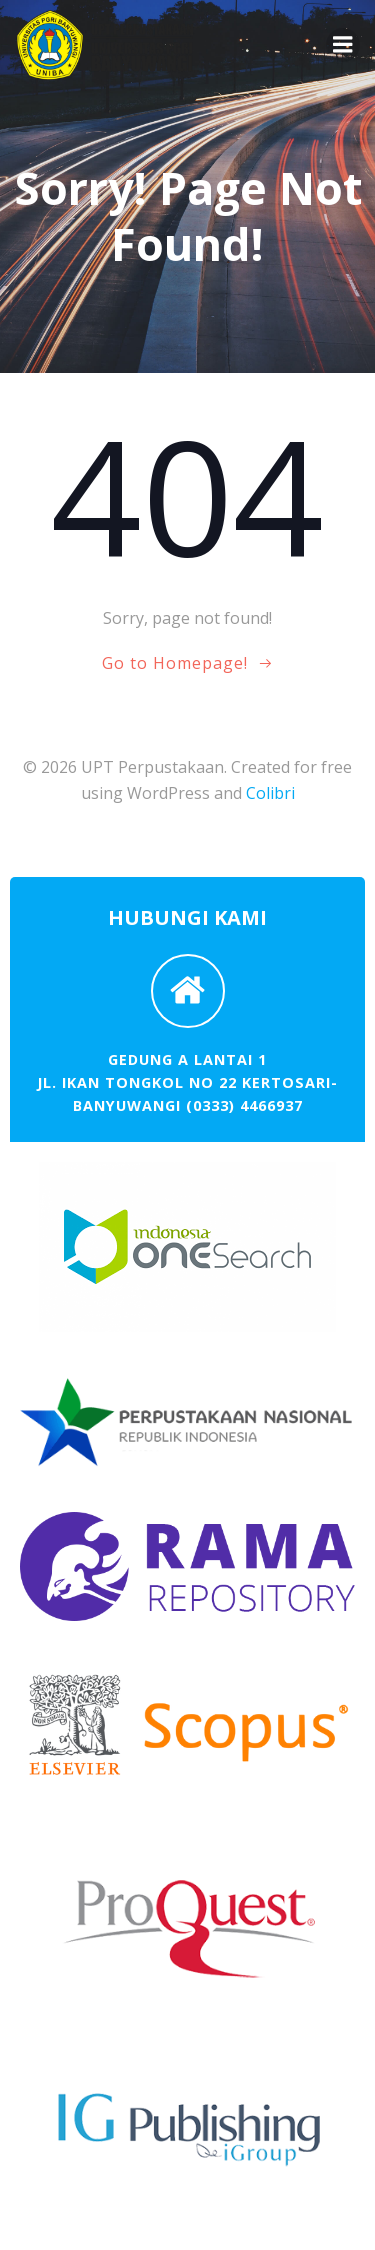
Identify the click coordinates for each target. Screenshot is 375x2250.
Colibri (270, 793)
